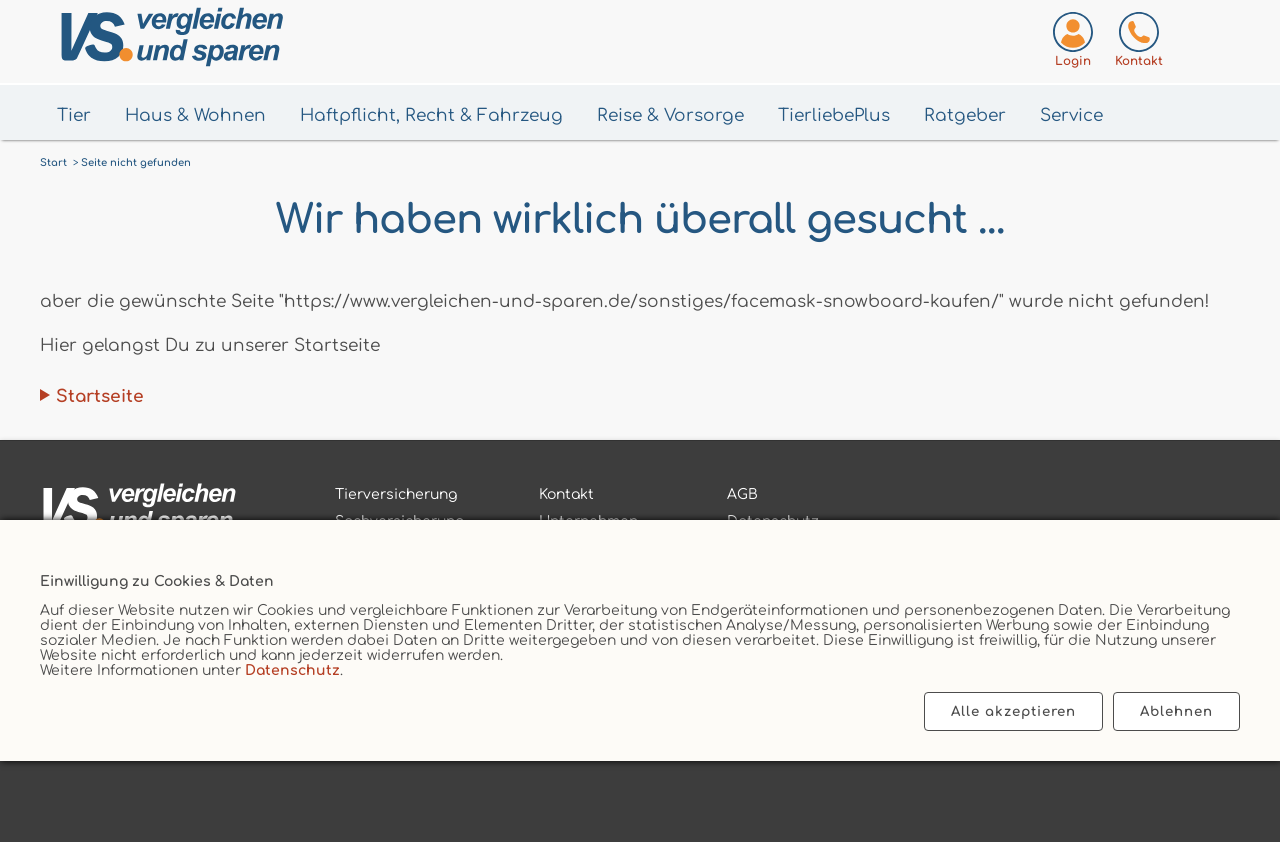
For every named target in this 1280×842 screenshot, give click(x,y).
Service (1071, 115)
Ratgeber (965, 115)
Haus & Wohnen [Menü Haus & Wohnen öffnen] (195, 115)
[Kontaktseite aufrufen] (1139, 43)
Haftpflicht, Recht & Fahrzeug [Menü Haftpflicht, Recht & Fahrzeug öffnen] (431, 115)
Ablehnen (1176, 711)
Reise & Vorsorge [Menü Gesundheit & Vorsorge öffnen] (670, 115)
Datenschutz (292, 670)
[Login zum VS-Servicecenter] (1073, 43)
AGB (742, 494)
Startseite (100, 396)
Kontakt (566, 494)
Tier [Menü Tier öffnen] (74, 115)
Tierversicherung (396, 494)
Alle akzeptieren (1013, 711)
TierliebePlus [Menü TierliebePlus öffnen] (834, 115)
